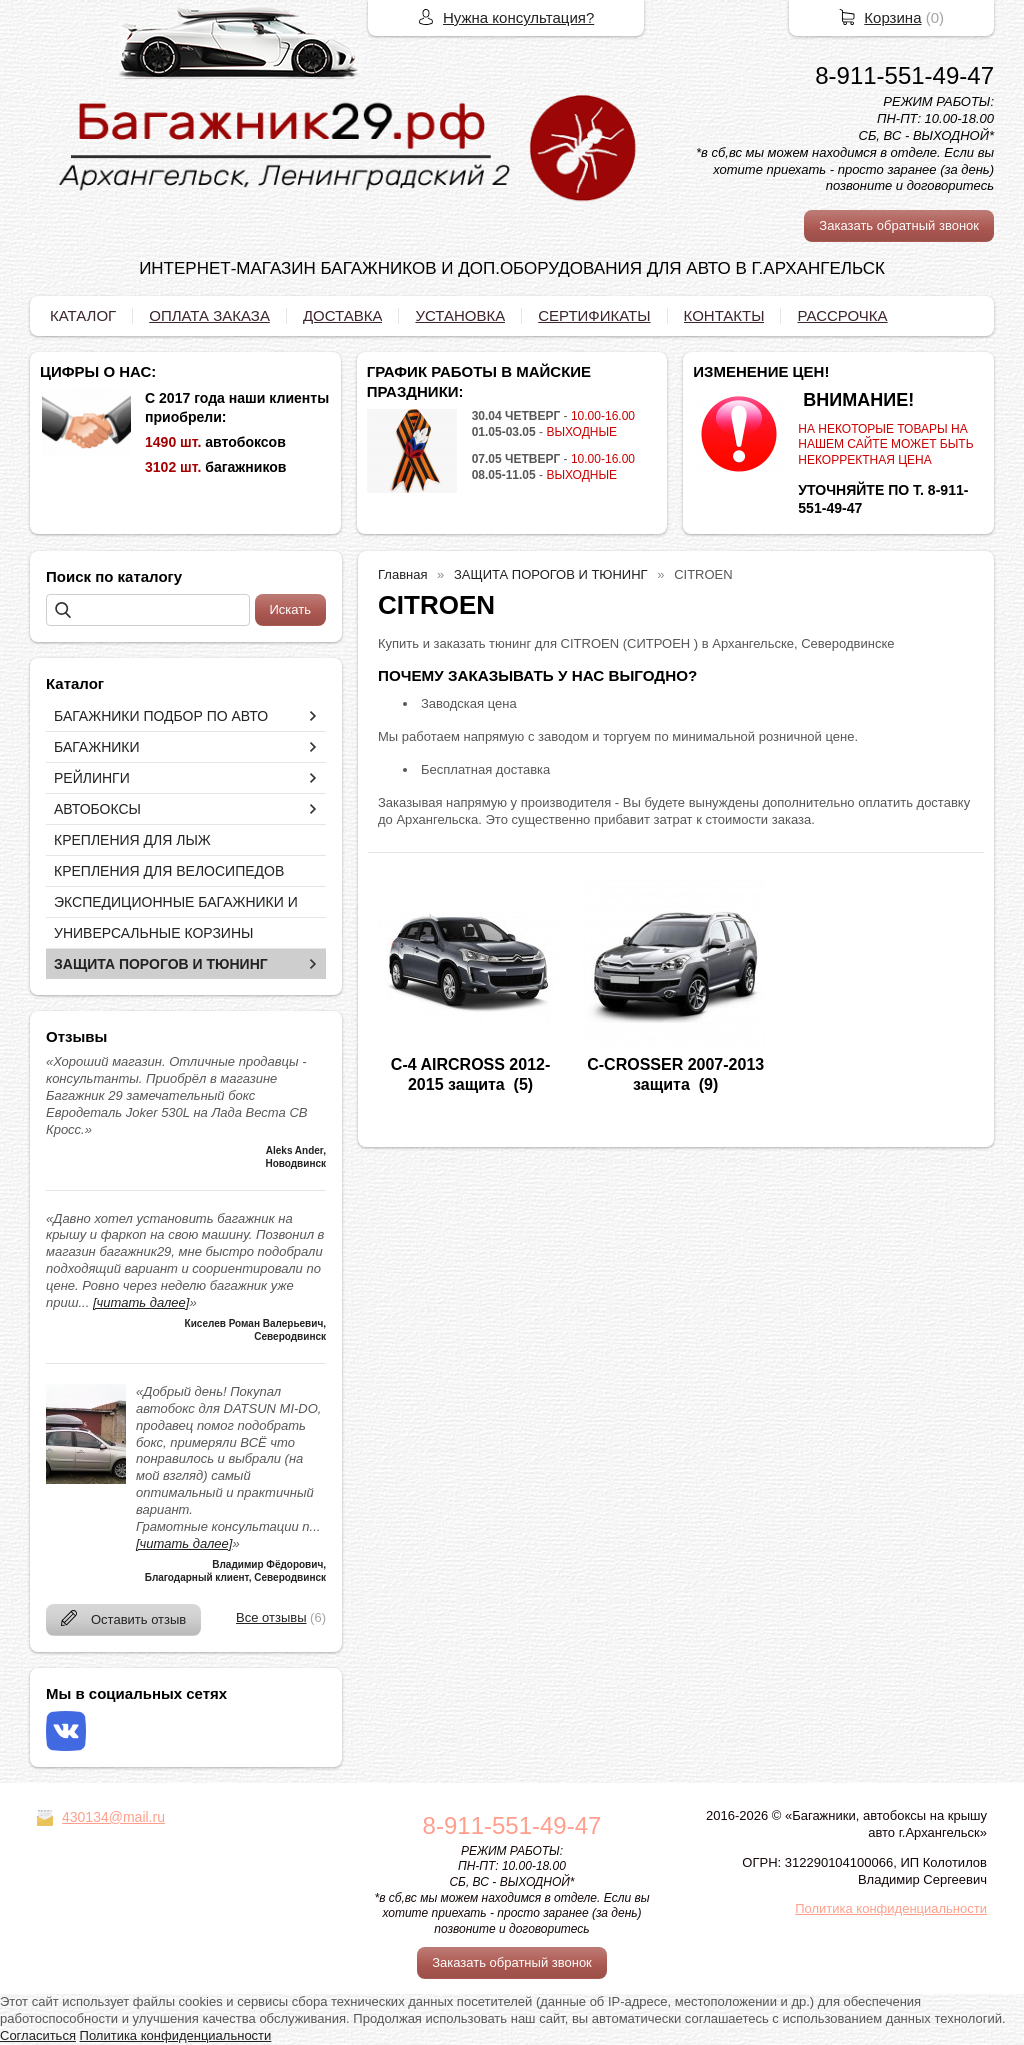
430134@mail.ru (113, 1817)
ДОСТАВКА (343, 315)
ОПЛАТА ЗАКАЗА (209, 315)
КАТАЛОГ (83, 315)
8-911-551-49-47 (904, 75)
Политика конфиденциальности (891, 1908)
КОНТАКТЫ (724, 315)
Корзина (892, 17)
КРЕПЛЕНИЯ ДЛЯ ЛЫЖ (132, 840)
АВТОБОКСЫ (97, 809)
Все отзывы (271, 1617)
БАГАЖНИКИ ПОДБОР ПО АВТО (161, 716)
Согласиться (38, 2035)
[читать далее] (141, 1302)
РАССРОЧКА (842, 315)
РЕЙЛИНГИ (92, 778)
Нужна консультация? (518, 17)
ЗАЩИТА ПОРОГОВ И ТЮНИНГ (161, 964)
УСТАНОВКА (460, 315)
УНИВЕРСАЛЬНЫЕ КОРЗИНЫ (153, 933)
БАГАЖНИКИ (97, 747)
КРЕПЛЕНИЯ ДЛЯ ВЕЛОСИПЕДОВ (169, 871)
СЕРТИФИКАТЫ (594, 315)
